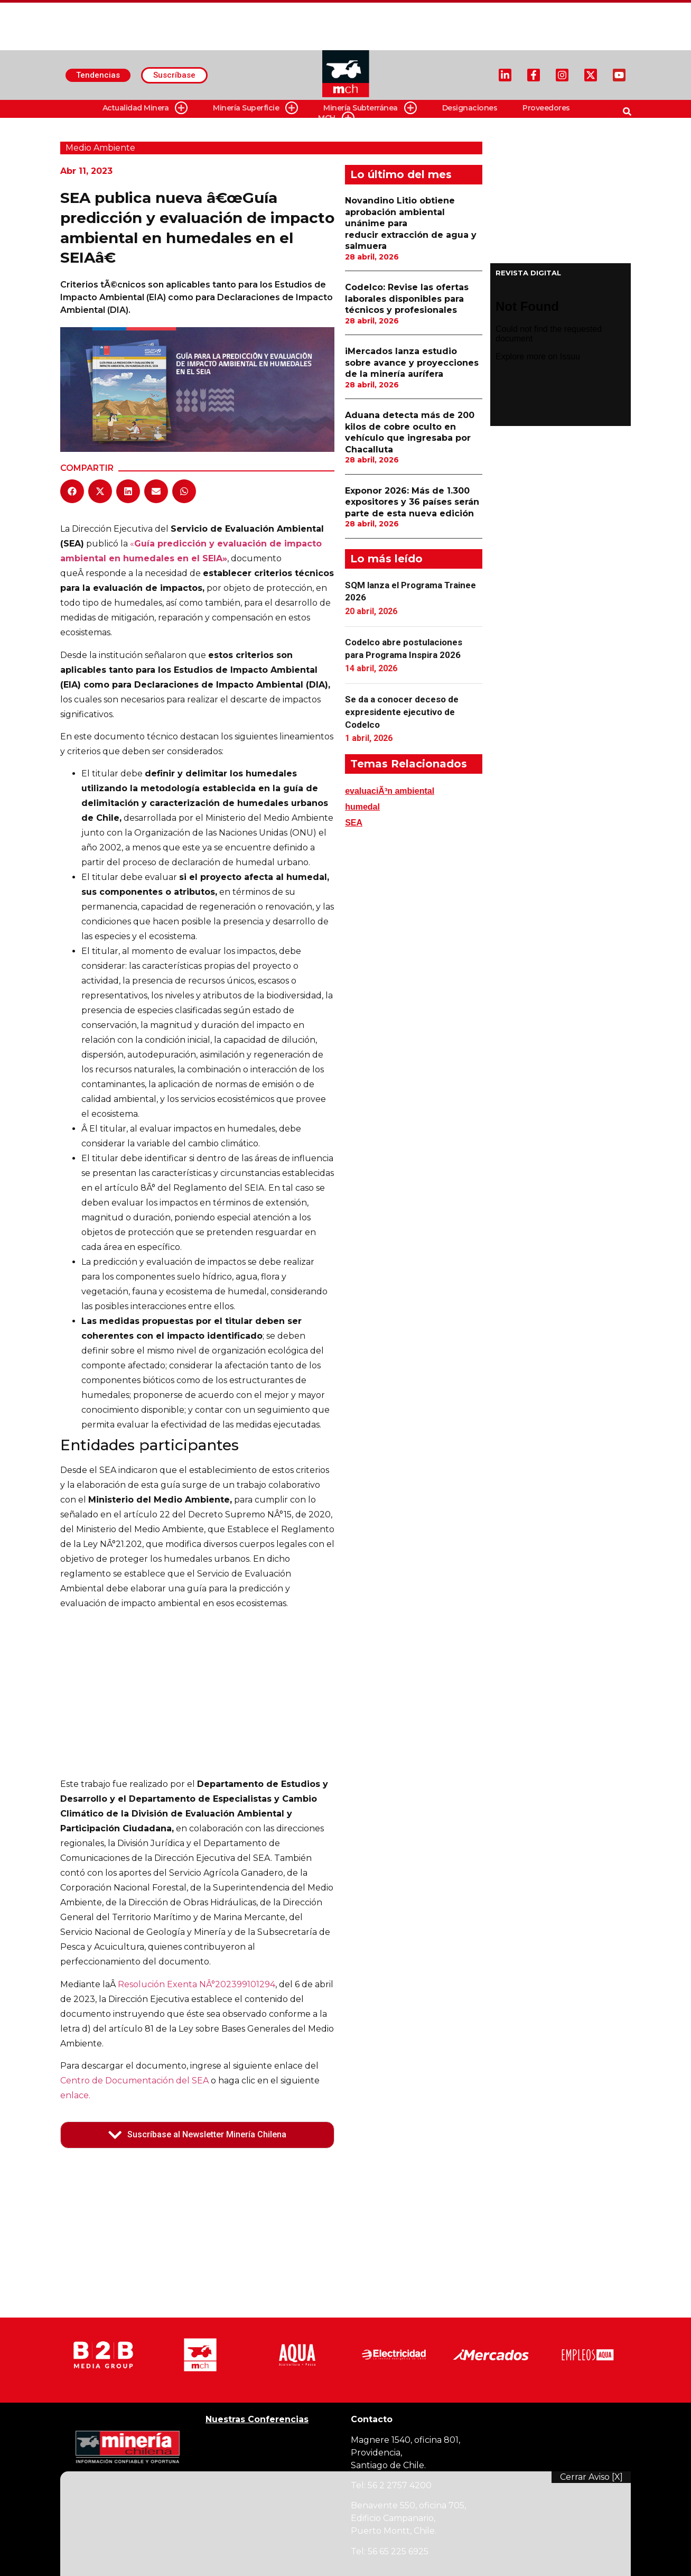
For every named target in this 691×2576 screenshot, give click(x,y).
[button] (72, 491)
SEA (353, 822)
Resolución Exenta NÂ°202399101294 (196, 1984)
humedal (362, 806)
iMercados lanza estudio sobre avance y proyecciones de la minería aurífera (412, 362)
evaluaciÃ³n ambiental (389, 790)
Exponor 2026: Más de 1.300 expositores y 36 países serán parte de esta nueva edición (412, 502)
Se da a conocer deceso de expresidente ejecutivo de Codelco (402, 712)
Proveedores (546, 108)
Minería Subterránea (370, 108)
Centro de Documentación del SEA (134, 2080)
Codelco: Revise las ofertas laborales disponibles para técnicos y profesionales (407, 298)
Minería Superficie (255, 108)
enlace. (75, 2095)
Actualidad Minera (145, 108)
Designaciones (470, 108)
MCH (336, 118)
